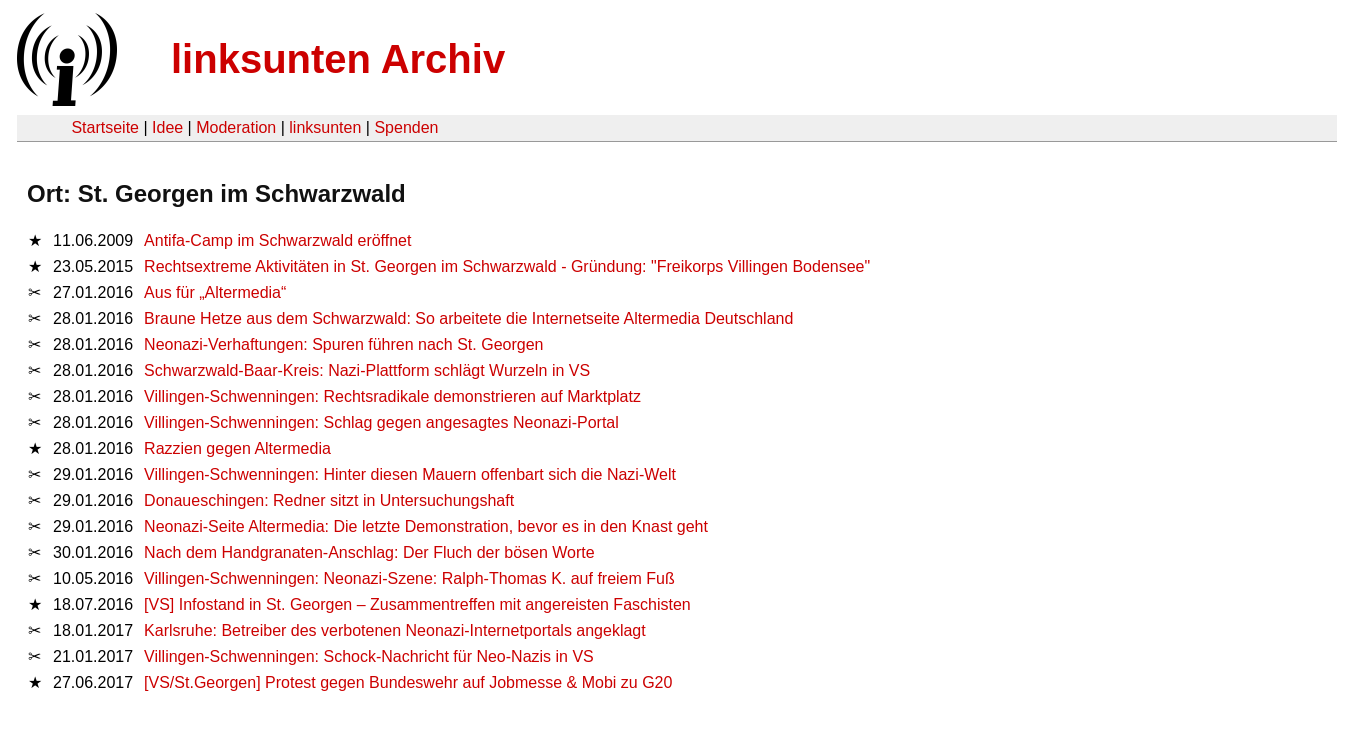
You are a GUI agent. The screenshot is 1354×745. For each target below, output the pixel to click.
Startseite (105, 127)
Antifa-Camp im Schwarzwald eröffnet (277, 240)
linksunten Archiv (338, 59)
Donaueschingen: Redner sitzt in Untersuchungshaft (329, 500)
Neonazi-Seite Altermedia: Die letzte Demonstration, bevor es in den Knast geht (426, 526)
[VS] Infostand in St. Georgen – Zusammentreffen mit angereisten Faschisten (417, 604)
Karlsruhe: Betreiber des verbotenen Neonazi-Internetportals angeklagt (395, 630)
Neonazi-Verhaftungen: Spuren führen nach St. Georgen (343, 344)
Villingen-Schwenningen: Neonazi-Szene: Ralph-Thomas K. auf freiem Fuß (409, 578)
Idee (167, 127)
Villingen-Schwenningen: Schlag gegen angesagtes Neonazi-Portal (381, 422)
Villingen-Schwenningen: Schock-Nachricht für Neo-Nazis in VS (369, 656)
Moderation (236, 127)
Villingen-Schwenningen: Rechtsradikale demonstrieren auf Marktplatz (392, 396)
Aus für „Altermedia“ (215, 292)
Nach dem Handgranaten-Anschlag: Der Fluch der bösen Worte (369, 552)
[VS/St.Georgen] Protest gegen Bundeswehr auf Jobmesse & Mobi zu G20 (408, 682)
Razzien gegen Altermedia (237, 448)
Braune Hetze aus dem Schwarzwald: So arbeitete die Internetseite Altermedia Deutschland (468, 318)
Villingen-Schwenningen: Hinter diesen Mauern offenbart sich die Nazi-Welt (410, 474)
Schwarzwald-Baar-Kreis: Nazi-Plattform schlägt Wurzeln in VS (367, 370)
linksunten (325, 127)
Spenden (406, 127)
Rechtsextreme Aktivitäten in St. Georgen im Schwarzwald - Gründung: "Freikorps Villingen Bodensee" (507, 266)
